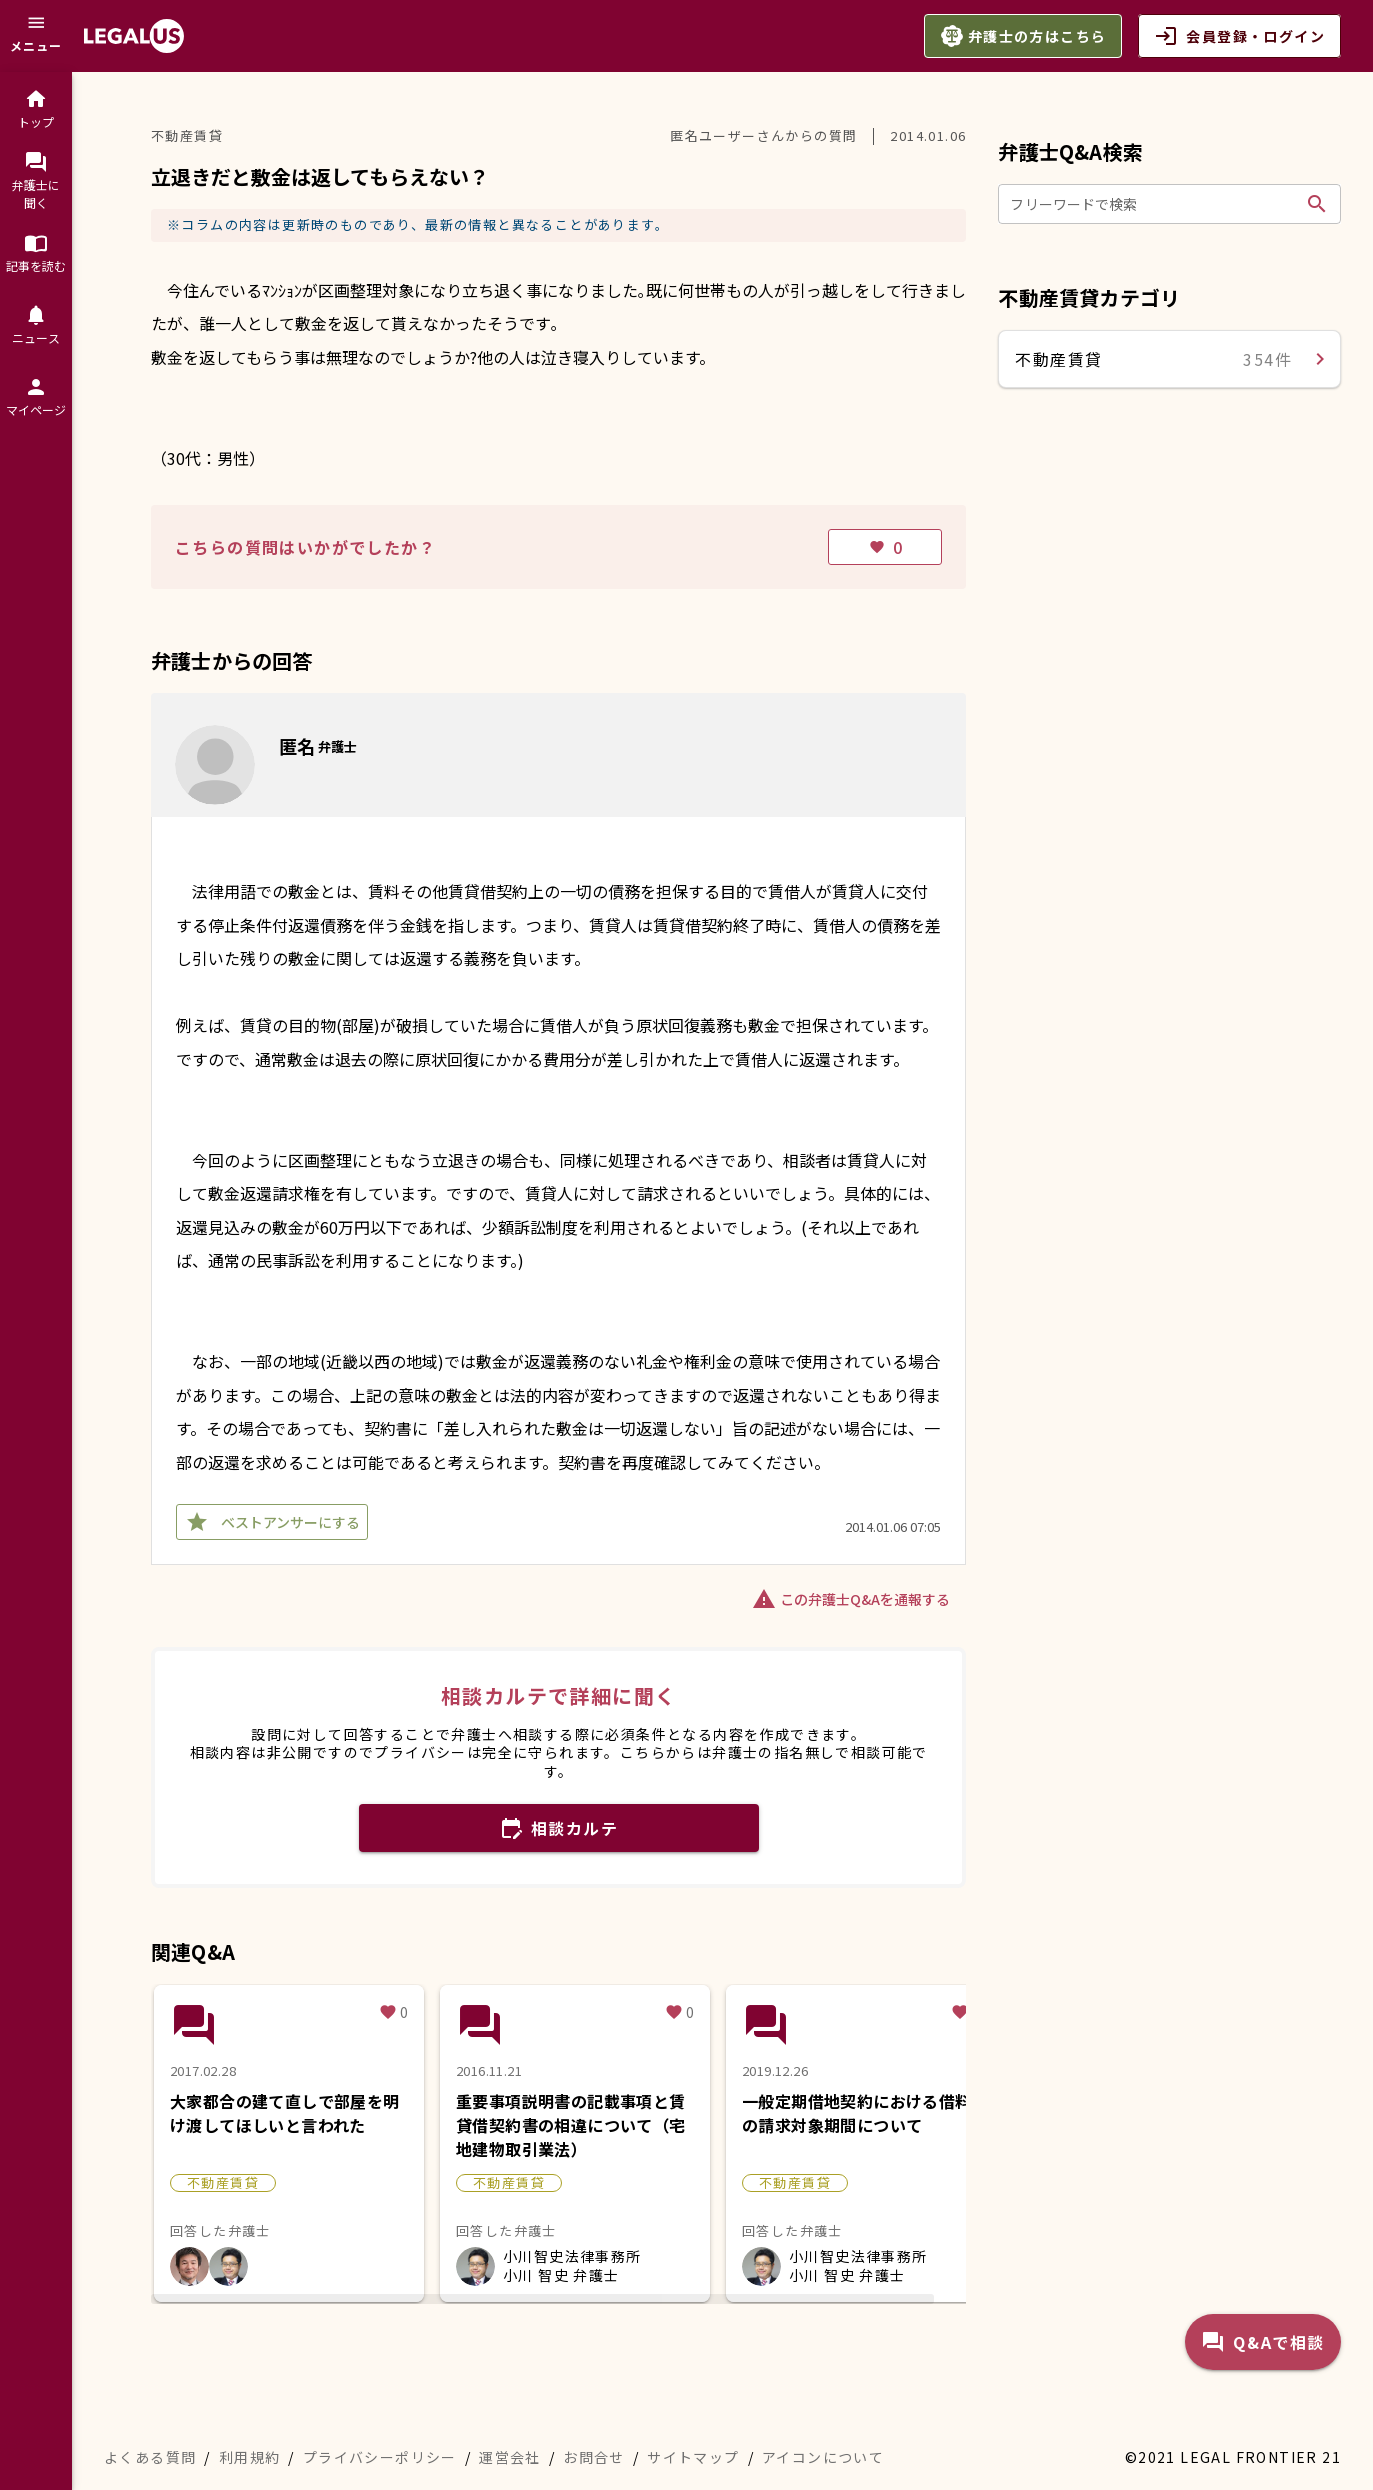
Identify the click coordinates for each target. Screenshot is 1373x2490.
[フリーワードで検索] (1154, 204)
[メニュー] (36, 36)
